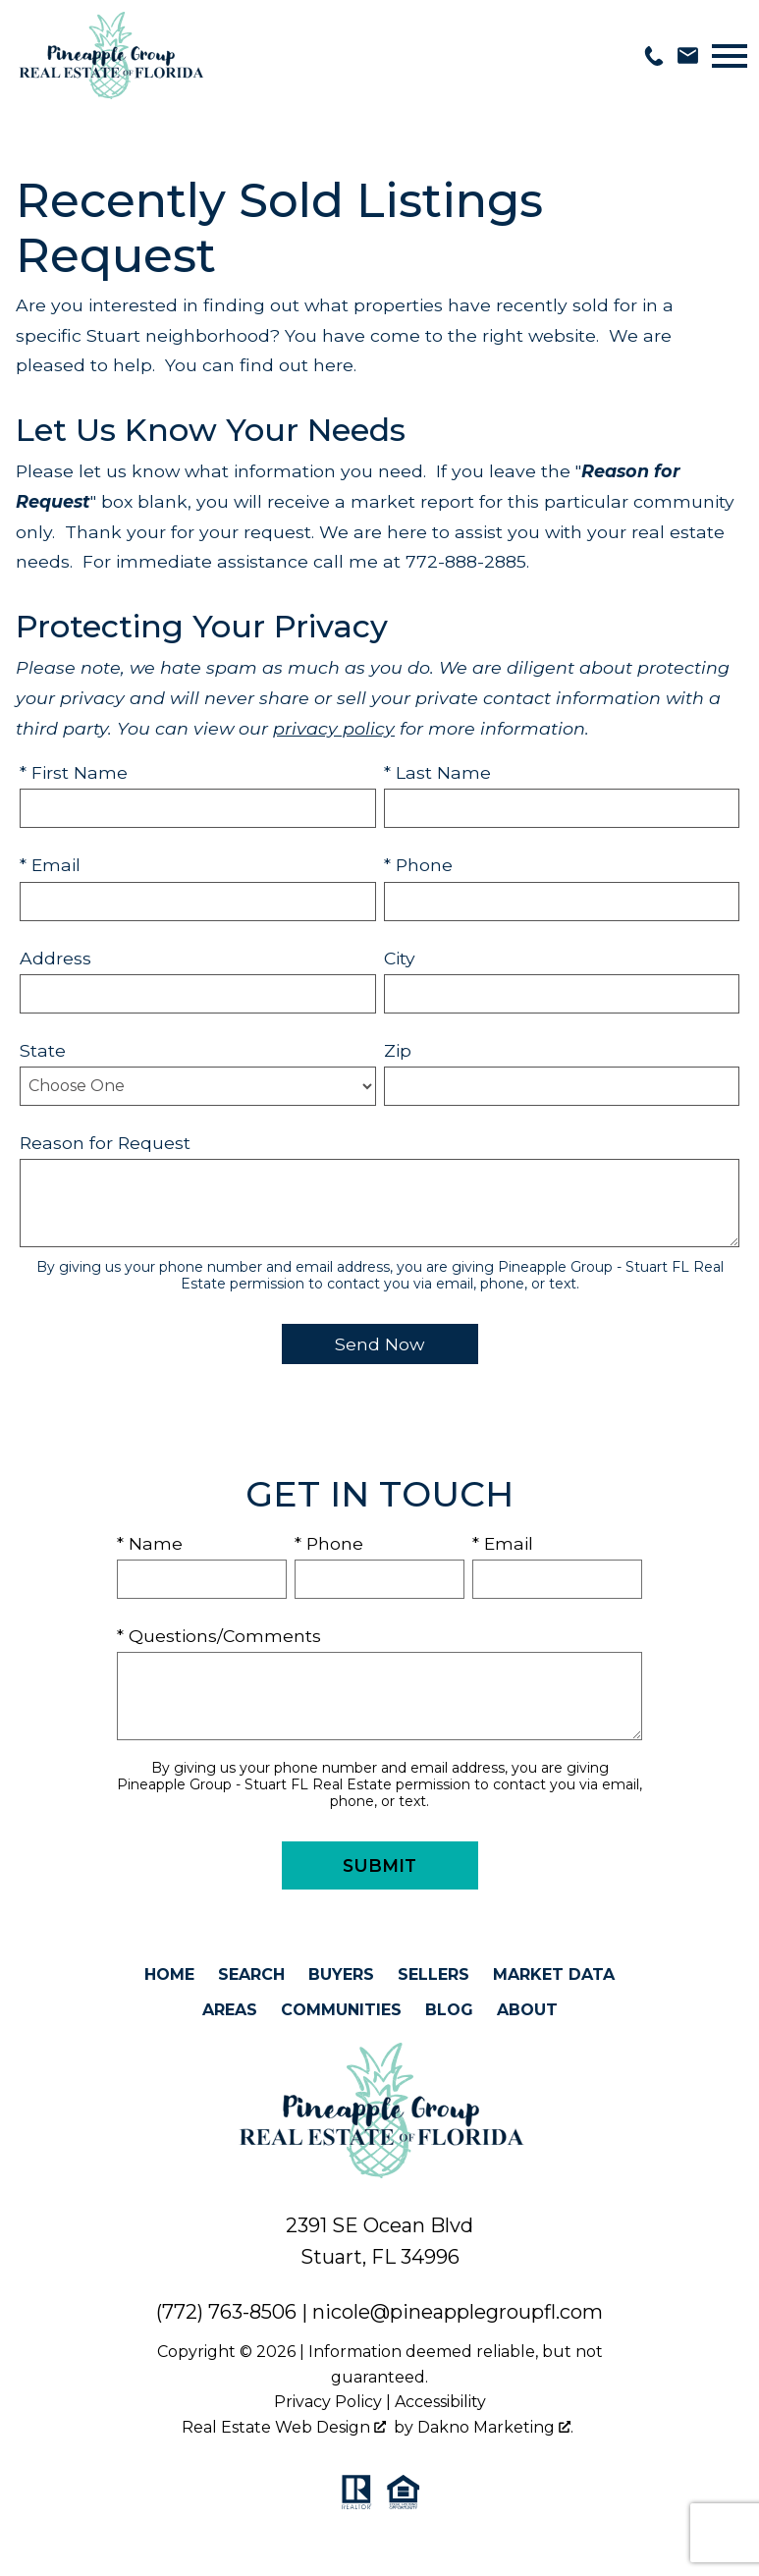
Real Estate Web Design (284, 2427)
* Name (150, 1543)
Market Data (554, 1974)
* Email (50, 864)
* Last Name (437, 772)
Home (169, 1974)
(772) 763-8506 (226, 2312)
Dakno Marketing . (495, 2427)
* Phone (418, 864)
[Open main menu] (729, 56)
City (399, 958)
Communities (341, 2010)
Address (55, 958)
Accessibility (440, 2401)
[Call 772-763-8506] (654, 56)
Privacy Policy (328, 2401)
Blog (449, 2010)
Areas (229, 2010)
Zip (397, 1050)
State (43, 1050)
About (527, 2010)
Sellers (433, 1974)
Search (251, 1974)
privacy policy (334, 728)
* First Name (74, 772)
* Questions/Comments (219, 1635)
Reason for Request (105, 1142)
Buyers (341, 1974)
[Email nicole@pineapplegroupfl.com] (688, 55)
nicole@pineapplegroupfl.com (457, 2312)
